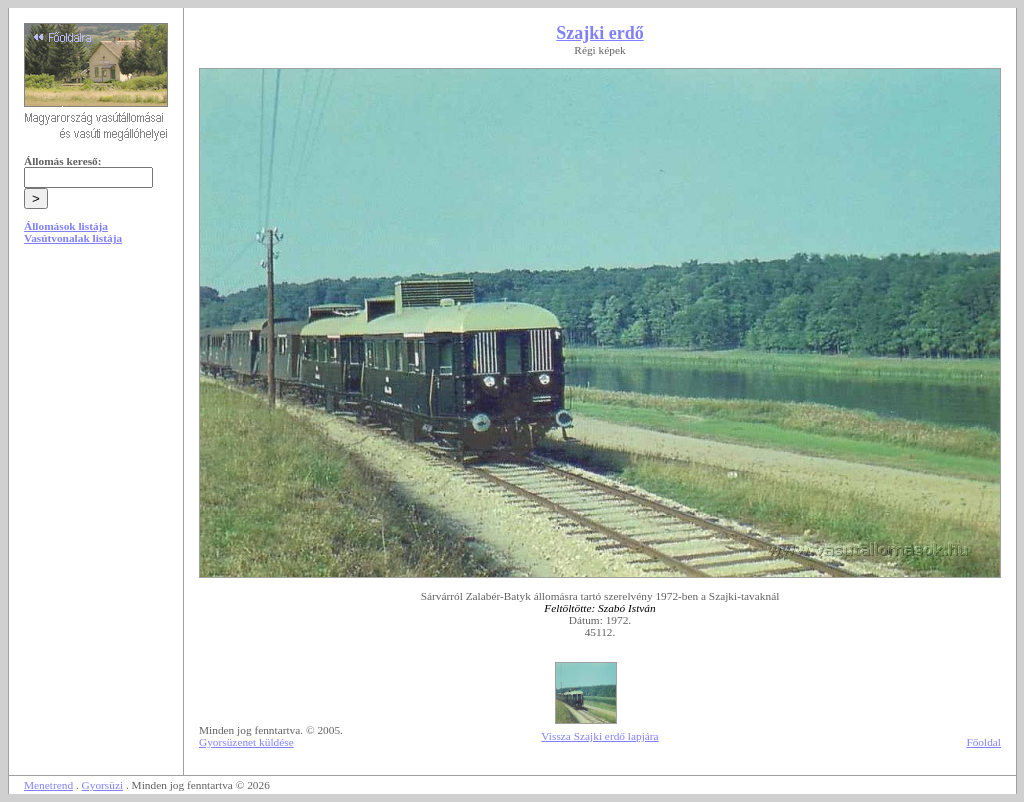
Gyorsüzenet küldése (246, 742)
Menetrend (48, 785)
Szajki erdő (600, 33)
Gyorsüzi (103, 785)
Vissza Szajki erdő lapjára (599, 736)
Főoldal (983, 742)
